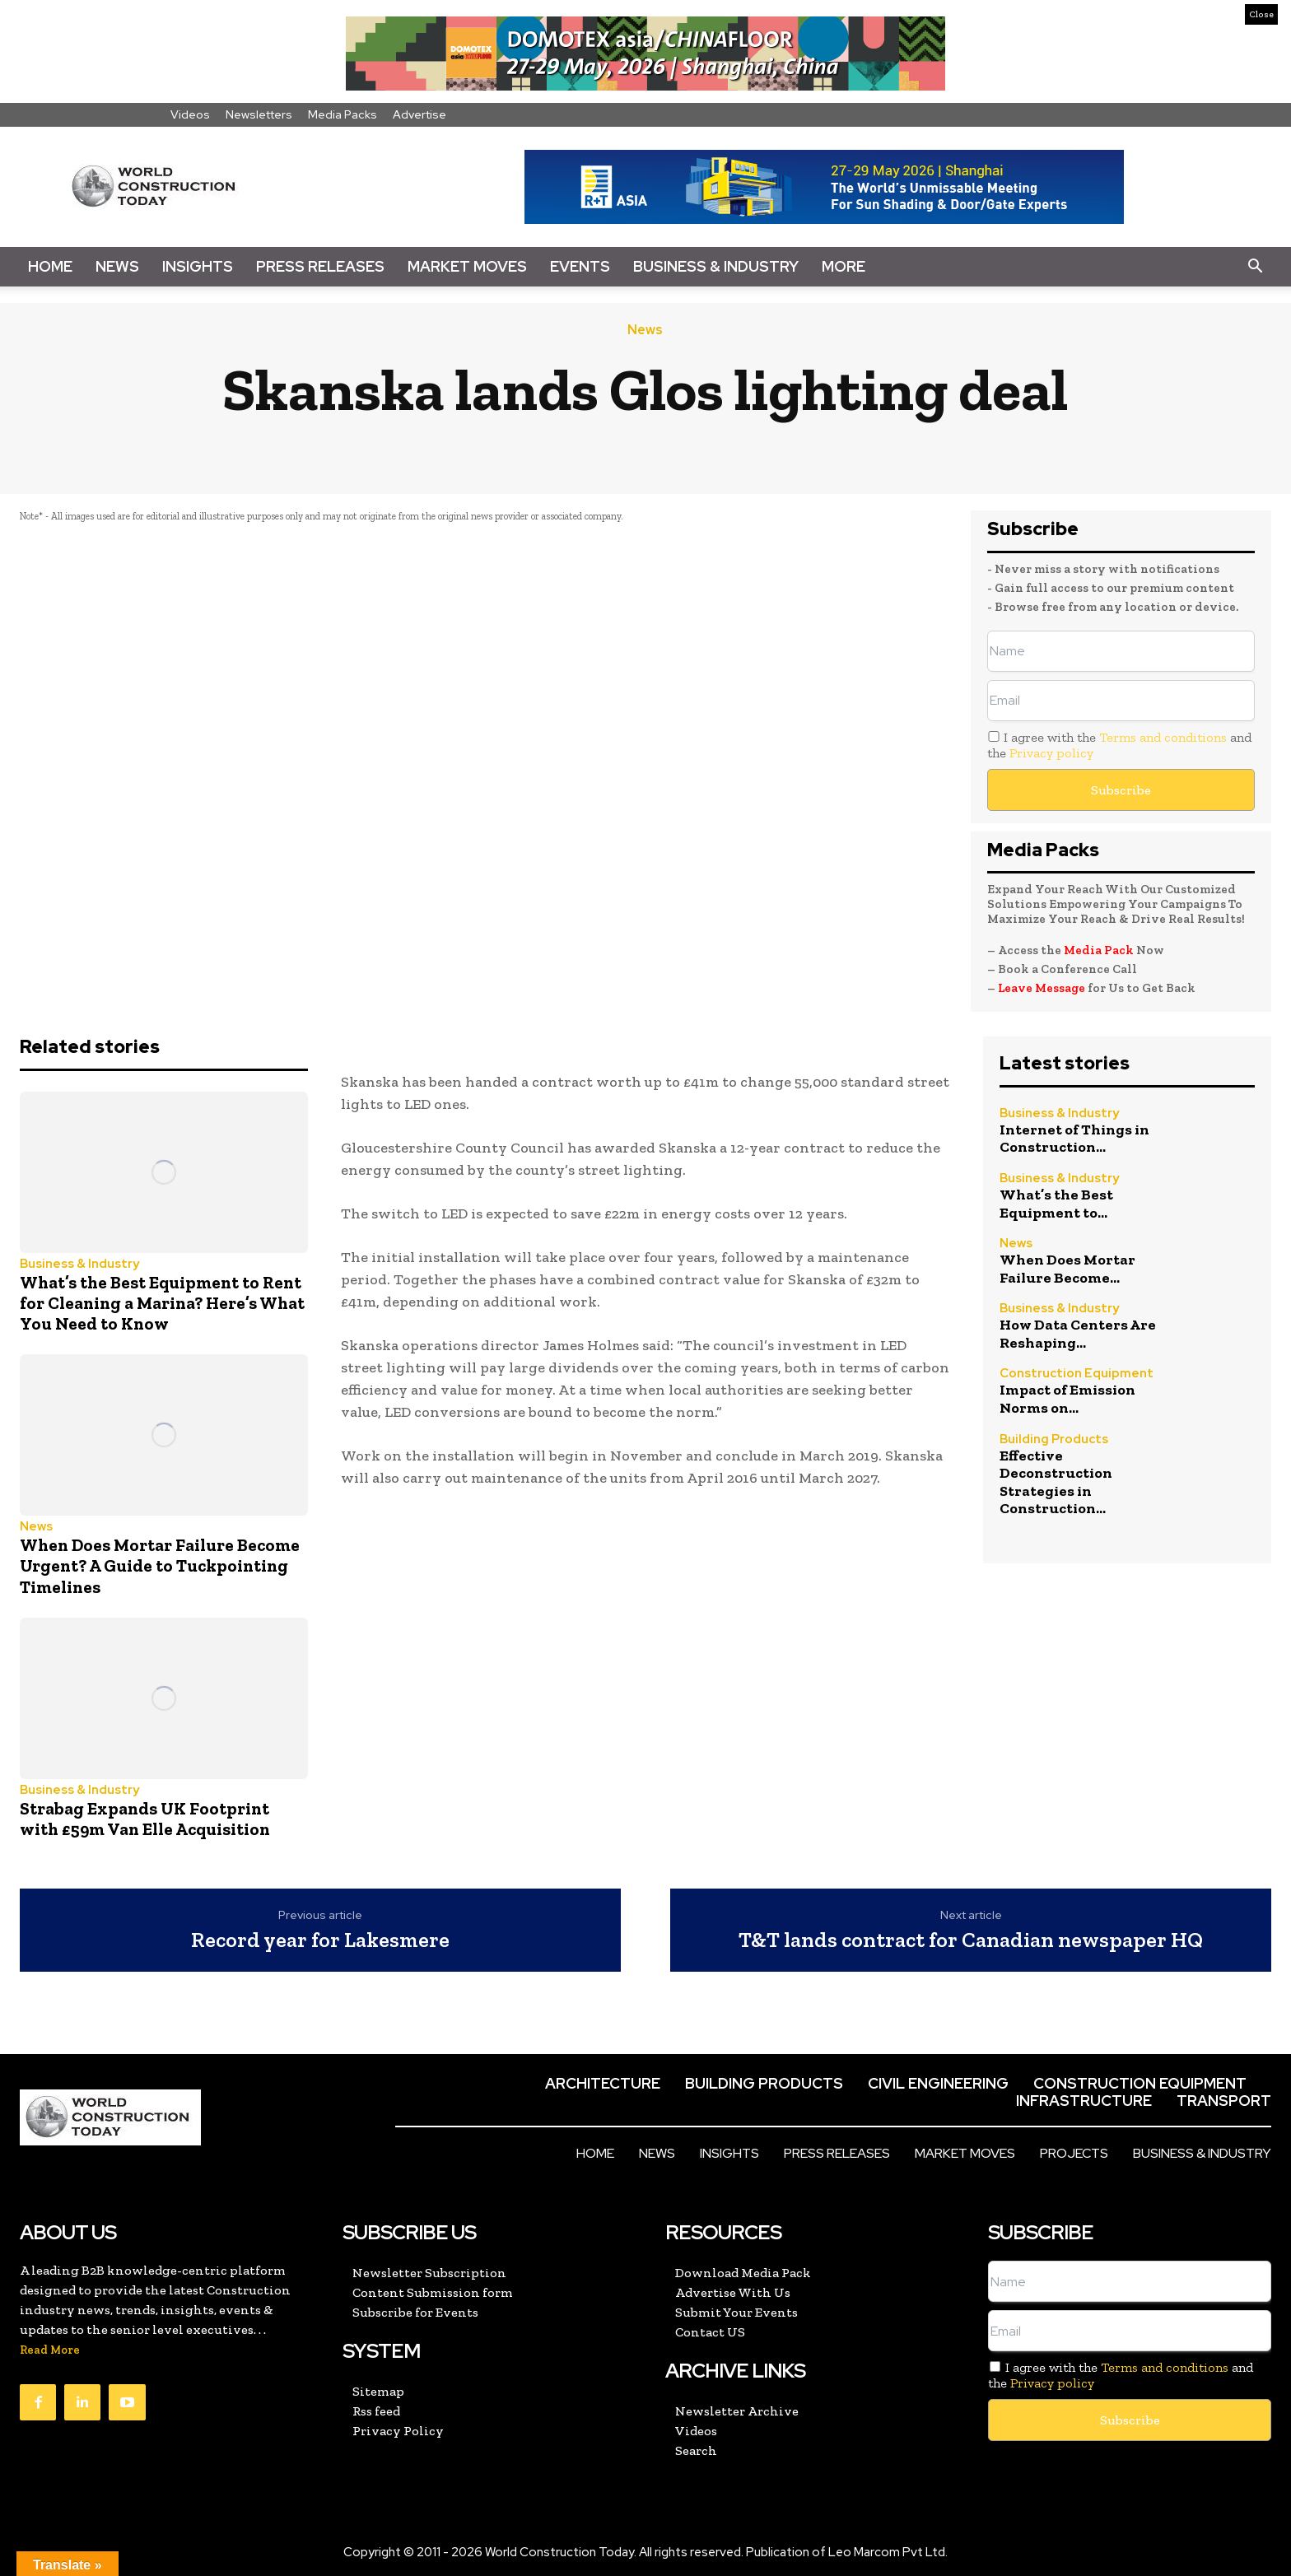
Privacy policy (1051, 753)
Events (580, 266)
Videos (190, 114)
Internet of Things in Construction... (1074, 1138)
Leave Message (1043, 988)
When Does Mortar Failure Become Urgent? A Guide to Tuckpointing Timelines (160, 1565)
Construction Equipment (1077, 1373)
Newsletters (259, 114)
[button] (1255, 267)
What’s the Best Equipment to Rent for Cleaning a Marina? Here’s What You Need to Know (162, 1303)
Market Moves (467, 266)
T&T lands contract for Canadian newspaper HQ (971, 1940)
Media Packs (342, 114)
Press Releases (320, 266)
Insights (197, 266)
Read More (50, 2350)
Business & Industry (716, 266)
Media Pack (1099, 950)
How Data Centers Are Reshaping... (1078, 1334)
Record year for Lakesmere (320, 1940)
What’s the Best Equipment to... (1056, 1204)
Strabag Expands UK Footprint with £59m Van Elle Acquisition (145, 1818)
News (117, 266)
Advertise (419, 114)
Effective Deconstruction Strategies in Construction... (1056, 1482)
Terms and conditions (1163, 737)
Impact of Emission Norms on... (1067, 1399)
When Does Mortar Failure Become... (1067, 1269)
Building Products (1054, 1439)
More (843, 266)
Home (50, 266)
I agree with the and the (1119, 745)
